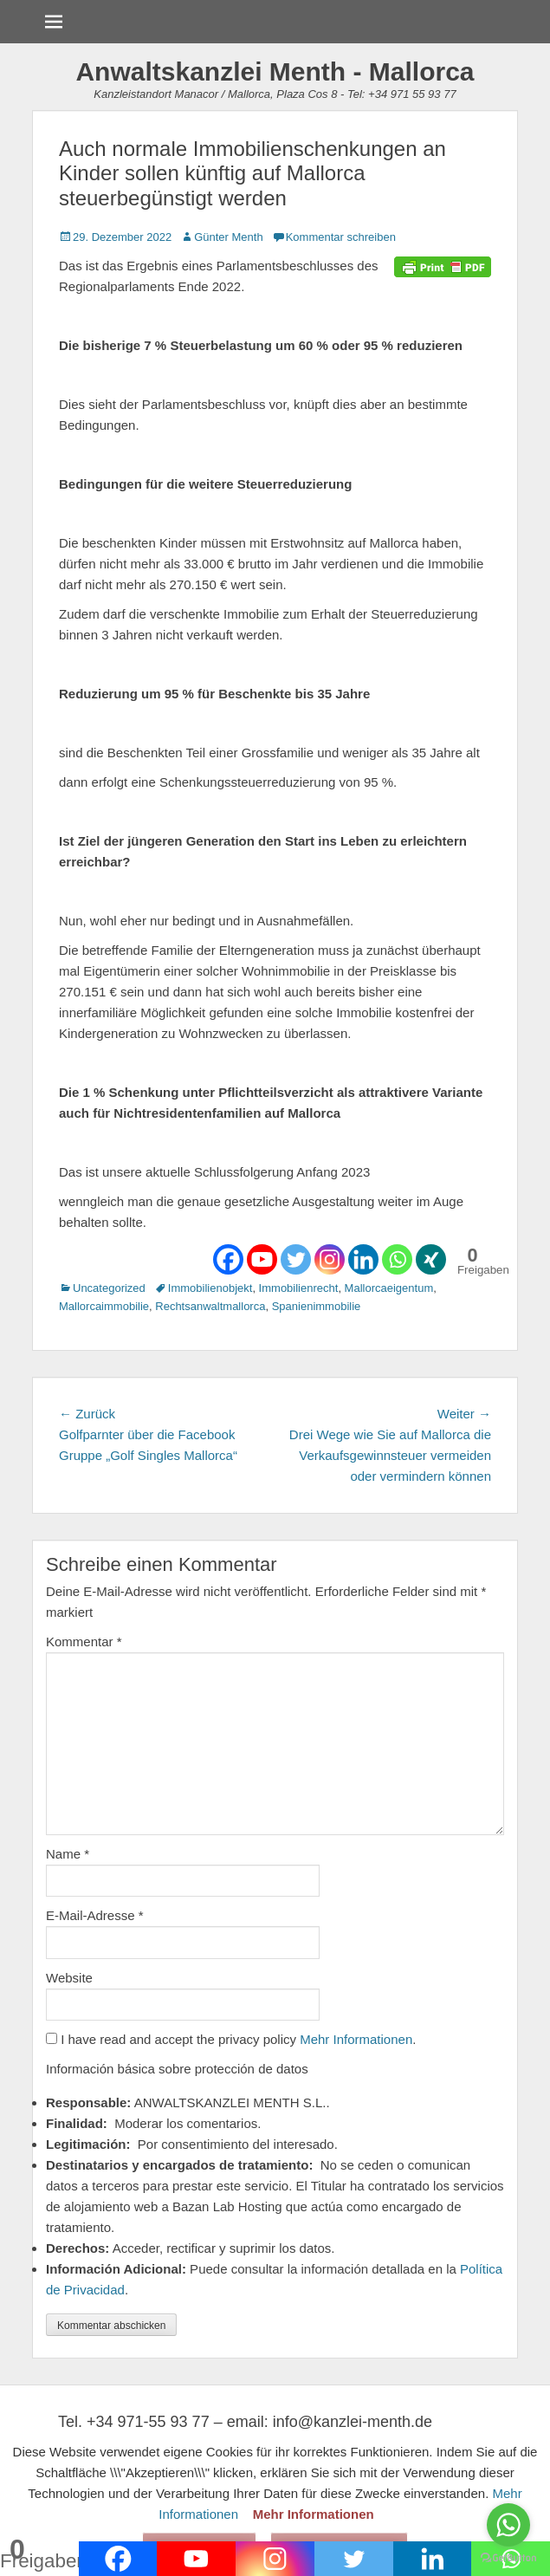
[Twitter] (296, 1259)
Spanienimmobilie (316, 1306)
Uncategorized (109, 1288)
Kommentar (84, 1641)
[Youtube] (262, 1259)
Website (69, 1977)
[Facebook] (228, 1259)
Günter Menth (228, 236)
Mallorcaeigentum (389, 1288)
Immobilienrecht (299, 1288)
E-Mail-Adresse (95, 1915)
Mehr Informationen (356, 2039)
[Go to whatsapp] (508, 2525)
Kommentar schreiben (341, 236)
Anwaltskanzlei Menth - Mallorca (274, 71)
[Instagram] (329, 1259)
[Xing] (431, 1259)
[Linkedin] (363, 1259)
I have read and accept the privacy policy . (231, 2039)
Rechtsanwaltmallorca (210, 1306)
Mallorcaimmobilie (104, 1306)
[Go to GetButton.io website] (508, 2558)
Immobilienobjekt (210, 1288)
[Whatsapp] (397, 1259)
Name (67, 1853)
